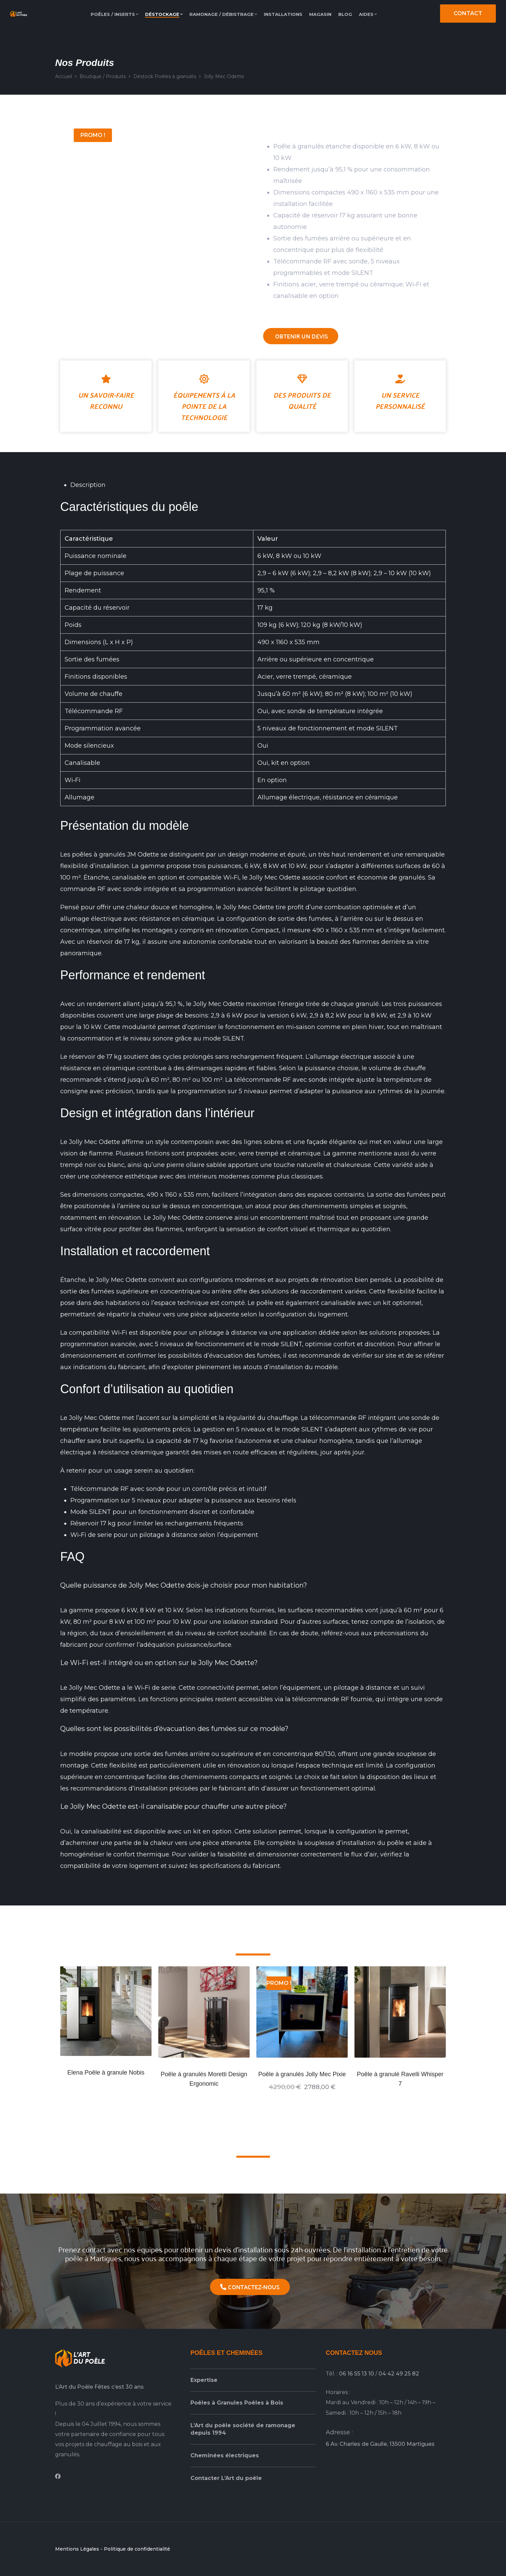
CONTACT (468, 13)
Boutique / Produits (102, 76)
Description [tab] (88, 485)
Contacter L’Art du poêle (226, 2478)
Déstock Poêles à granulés (164, 76)
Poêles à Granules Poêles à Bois (236, 2402)
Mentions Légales (77, 2549)
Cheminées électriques (224, 2455)
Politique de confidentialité (137, 2549)
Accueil (63, 76)
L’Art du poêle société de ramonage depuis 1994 (242, 2429)
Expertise (203, 2380)
